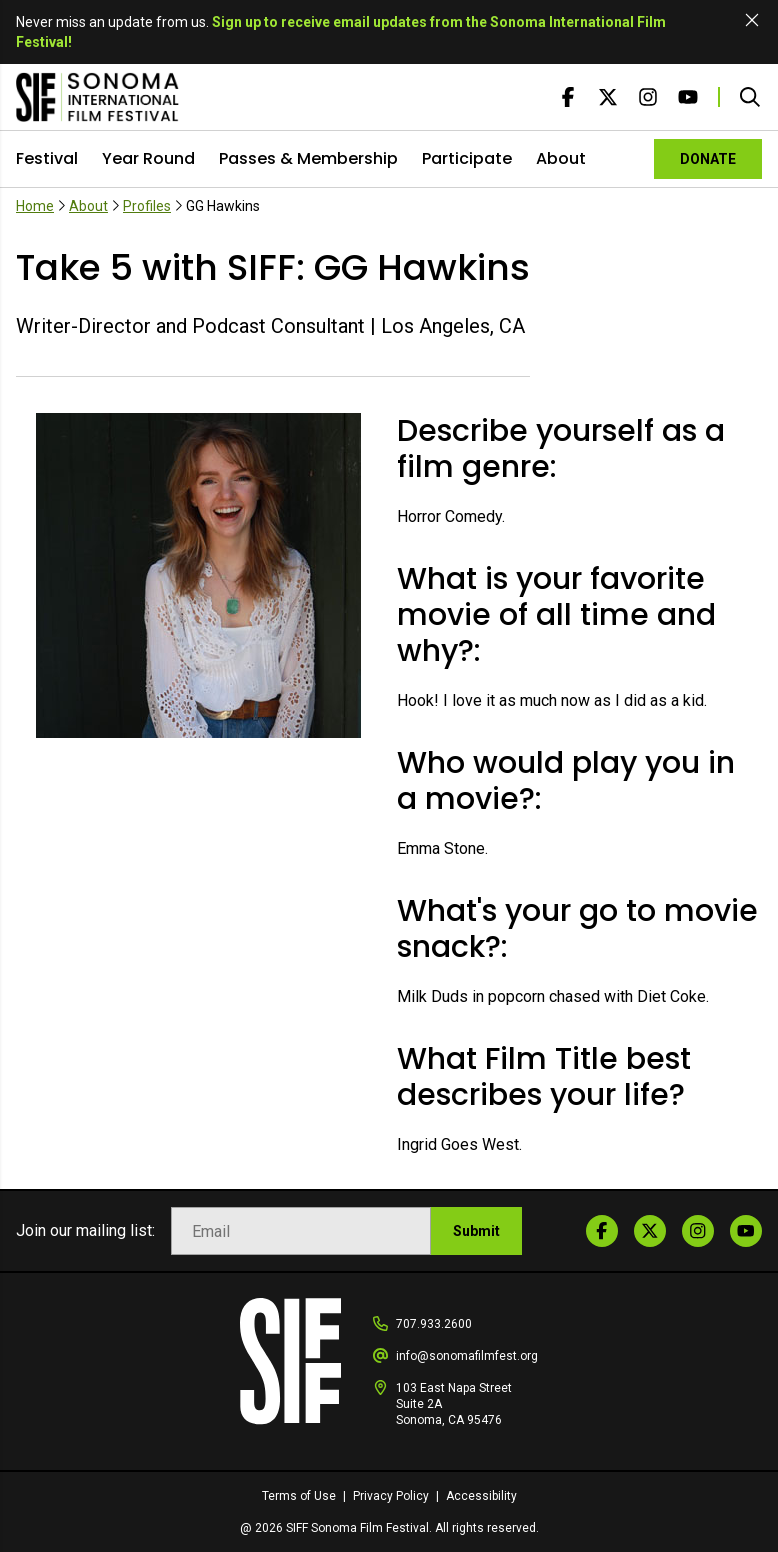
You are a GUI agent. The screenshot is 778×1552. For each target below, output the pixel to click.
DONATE (708, 159)
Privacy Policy (392, 1496)
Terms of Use (300, 1496)
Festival (47, 158)
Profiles (147, 206)
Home (35, 206)
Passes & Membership (308, 158)
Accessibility (481, 1496)
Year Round (148, 158)
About (561, 158)
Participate (467, 158)
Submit (476, 1231)
